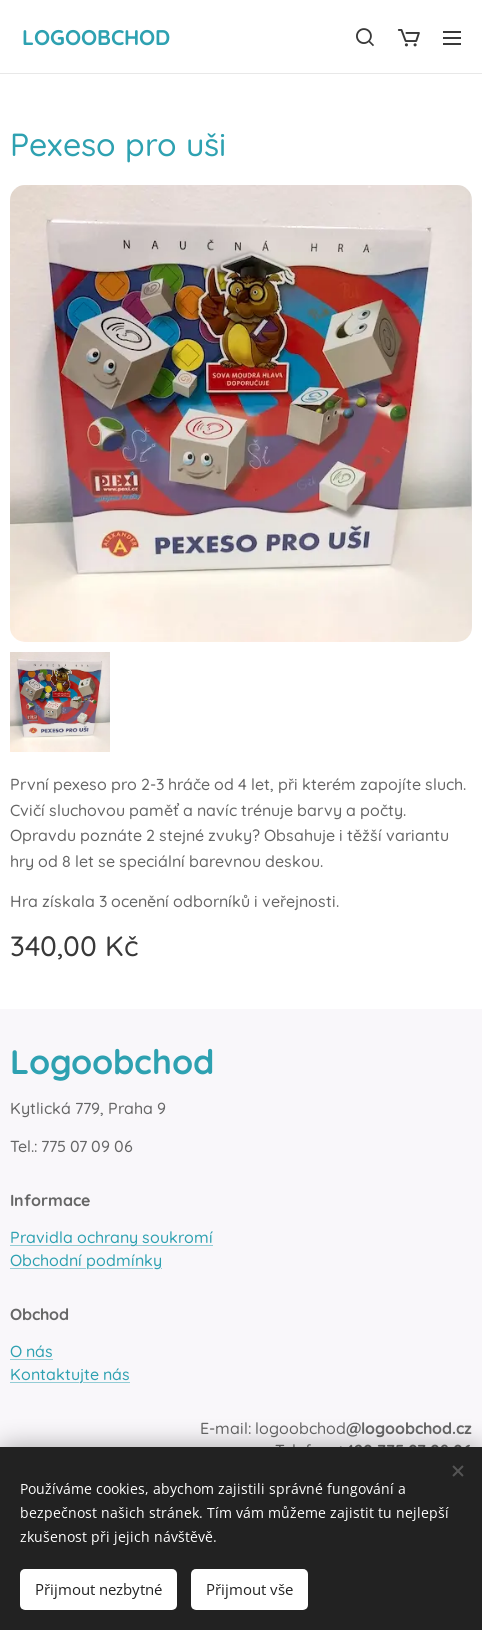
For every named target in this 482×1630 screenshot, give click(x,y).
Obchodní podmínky (86, 1260)
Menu (452, 38)
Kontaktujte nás (70, 1374)
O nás (31, 1351)
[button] (365, 37)
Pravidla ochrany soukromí (111, 1237)
